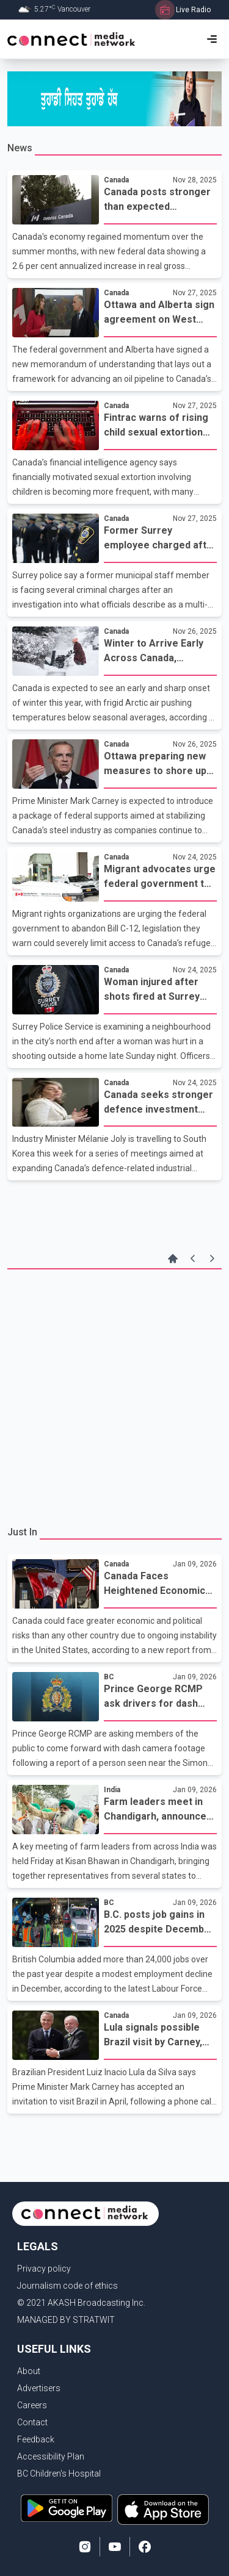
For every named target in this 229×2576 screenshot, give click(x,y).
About (28, 2371)
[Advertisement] (114, 1396)
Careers (32, 2405)
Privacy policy (44, 2268)
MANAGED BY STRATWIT (66, 2320)
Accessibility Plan (50, 2456)
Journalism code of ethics (67, 2286)
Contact (32, 2422)
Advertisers (38, 2388)
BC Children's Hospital (59, 2473)
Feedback (35, 2439)
